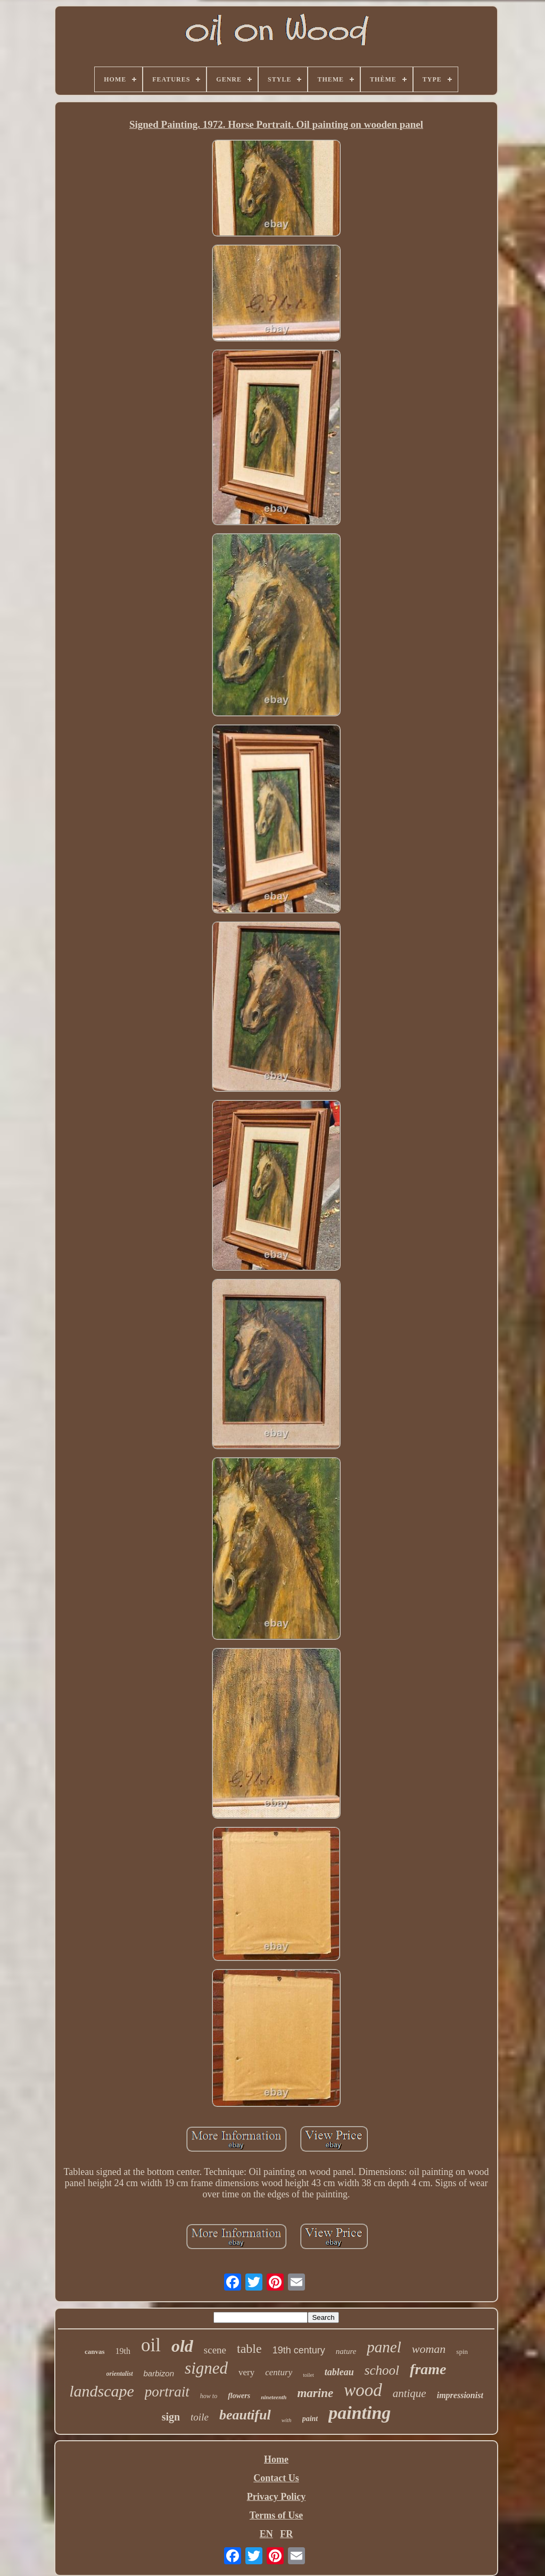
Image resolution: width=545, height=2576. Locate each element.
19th (122, 2351)
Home (276, 2459)
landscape (101, 2391)
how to (208, 2396)
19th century (298, 2350)
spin (462, 2352)
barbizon (159, 2373)
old (182, 2346)
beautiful (245, 2415)
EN (266, 2534)
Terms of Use (276, 2515)
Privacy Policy (276, 2496)
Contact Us (276, 2478)
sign (171, 2417)
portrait (167, 2392)
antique (409, 2393)
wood (363, 2390)
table (249, 2349)
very (246, 2372)
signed (206, 2368)
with (287, 2420)
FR (286, 2534)
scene (215, 2350)
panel (384, 2347)
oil (151, 2345)
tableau (339, 2372)
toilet (308, 2375)
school (382, 2370)
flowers (239, 2396)
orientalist (119, 2373)
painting (359, 2413)
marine (315, 2393)
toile (200, 2417)
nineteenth (273, 2397)
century (278, 2372)
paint (310, 2419)
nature (346, 2351)
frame (428, 2369)
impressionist (460, 2395)
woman (429, 2349)
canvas (95, 2352)
